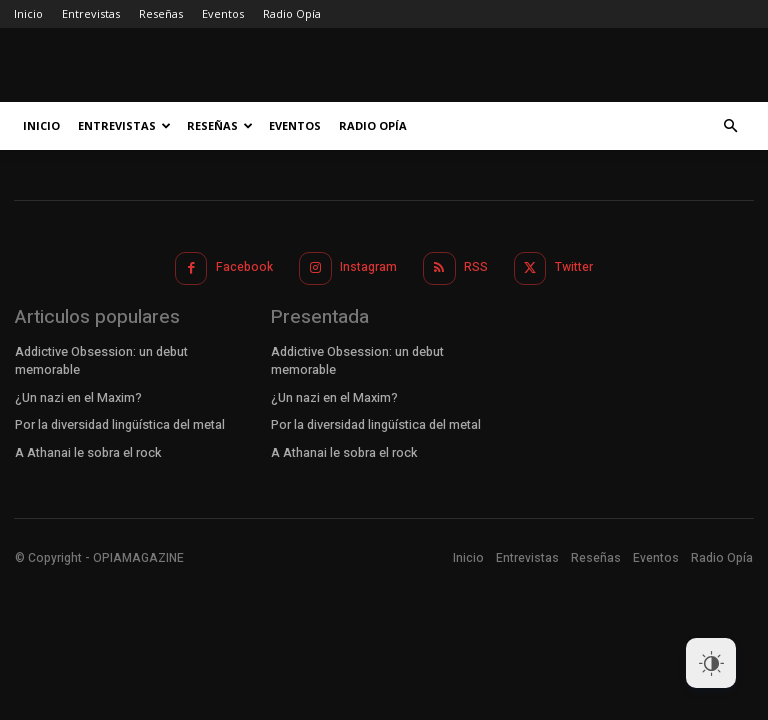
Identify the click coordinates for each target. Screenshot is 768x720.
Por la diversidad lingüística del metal (120, 421)
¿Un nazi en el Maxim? (77, 394)
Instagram (368, 266)
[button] (730, 126)
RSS (476, 266)
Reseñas (161, 13)
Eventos (223, 13)
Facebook (245, 266)
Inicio (28, 13)
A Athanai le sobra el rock (88, 448)
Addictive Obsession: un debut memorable (101, 359)
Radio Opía (292, 13)
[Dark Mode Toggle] (711, 663)
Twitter (573, 266)
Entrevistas (91, 13)
